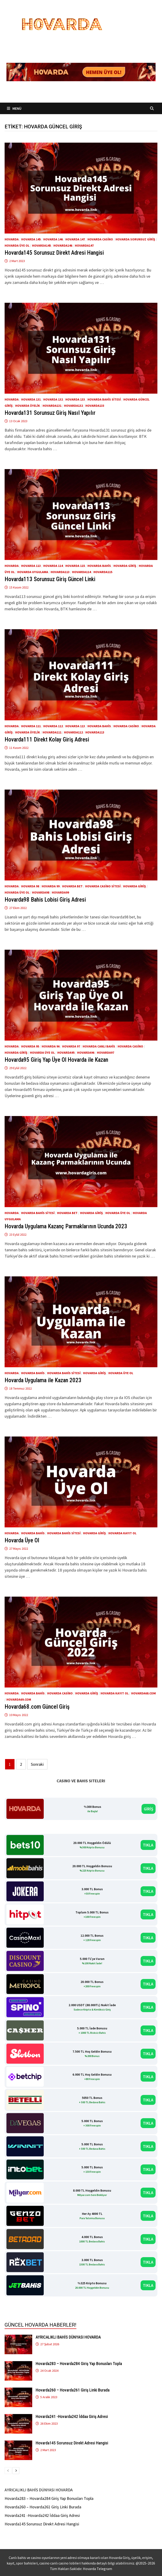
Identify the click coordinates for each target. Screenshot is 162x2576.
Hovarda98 (40, 892)
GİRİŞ (148, 1809)
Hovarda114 (81, 572)
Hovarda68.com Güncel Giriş (37, 1706)
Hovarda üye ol (17, 245)
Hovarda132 (73, 406)
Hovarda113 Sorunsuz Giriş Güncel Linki (50, 579)
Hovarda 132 (53, 399)
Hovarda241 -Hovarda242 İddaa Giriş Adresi (72, 2416)
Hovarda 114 (53, 566)
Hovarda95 (66, 1052)
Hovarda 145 (31, 239)
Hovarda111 (52, 732)
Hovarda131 (52, 406)
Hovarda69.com (18, 1699)
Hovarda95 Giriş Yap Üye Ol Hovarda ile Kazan (56, 1059)
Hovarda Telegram (97, 2568)
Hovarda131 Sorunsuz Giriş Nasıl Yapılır (50, 413)
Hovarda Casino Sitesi (103, 886)
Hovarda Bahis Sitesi (104, 399)
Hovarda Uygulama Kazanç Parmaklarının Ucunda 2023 (66, 1226)
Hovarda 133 (75, 399)
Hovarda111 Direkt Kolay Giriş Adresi (47, 739)
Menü (14, 108)
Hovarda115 (102, 572)
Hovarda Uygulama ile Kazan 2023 (43, 1380)
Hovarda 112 (53, 726)
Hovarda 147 (75, 239)
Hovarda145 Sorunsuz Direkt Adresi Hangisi (54, 252)
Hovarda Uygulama (32, 572)
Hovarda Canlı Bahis (99, 1046)
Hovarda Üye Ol (22, 1540)
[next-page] (15, 2470)
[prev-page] (8, 2470)
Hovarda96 (85, 1052)
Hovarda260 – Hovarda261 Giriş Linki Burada (73, 2390)
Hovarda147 (84, 245)
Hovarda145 (41, 245)
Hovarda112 (73, 732)
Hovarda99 (60, 892)
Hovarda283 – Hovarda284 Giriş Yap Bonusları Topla (79, 2363)
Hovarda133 (94, 406)
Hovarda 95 (30, 1046)
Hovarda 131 (31, 399)
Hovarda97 (105, 1052)
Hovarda (12, 239)
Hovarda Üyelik (27, 406)
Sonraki (37, 1764)
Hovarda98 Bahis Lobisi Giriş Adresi (47, 899)
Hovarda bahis (99, 566)
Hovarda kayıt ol (122, 1533)
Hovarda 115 (75, 566)
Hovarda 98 (30, 886)
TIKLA (148, 1845)
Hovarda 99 (51, 886)
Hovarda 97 (71, 1046)
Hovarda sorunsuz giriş (135, 239)
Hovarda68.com (143, 1693)
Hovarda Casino (100, 239)
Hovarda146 (62, 245)
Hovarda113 (60, 572)
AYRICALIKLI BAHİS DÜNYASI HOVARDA (68, 2337)
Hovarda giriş (124, 566)
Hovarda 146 (53, 239)
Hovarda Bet (72, 886)
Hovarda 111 (31, 726)
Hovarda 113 (31, 566)
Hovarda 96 (51, 1046)
